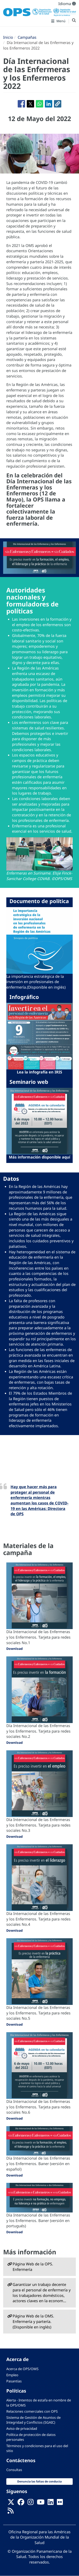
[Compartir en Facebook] (21, 103)
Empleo (12, 2375)
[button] (57, 103)
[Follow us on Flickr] (60, 2503)
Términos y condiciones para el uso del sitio (37, 2448)
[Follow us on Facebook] (20, 2503)
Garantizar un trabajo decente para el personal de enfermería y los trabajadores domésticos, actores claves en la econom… (42, 2292)
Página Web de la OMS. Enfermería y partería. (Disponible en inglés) (33, 2321)
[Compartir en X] (30, 103)
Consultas (14, 2469)
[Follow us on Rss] (10, 2512)
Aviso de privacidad (21, 2428)
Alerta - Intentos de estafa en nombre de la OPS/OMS (38, 2402)
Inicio (8, 37)
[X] (11, 2503)
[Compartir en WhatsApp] (39, 103)
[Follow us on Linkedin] (51, 2503)
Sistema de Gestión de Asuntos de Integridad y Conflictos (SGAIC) (33, 2420)
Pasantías (14, 2381)
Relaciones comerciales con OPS (32, 2411)
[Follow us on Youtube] (40, 2503)
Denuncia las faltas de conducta (39, 2481)
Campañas (27, 37)
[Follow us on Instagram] (30, 2503)
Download (14, 1648)
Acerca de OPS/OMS (22, 2369)
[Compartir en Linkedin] (48, 103)
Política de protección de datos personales (31, 2437)
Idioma (67, 3)
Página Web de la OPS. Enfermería (33, 2266)
